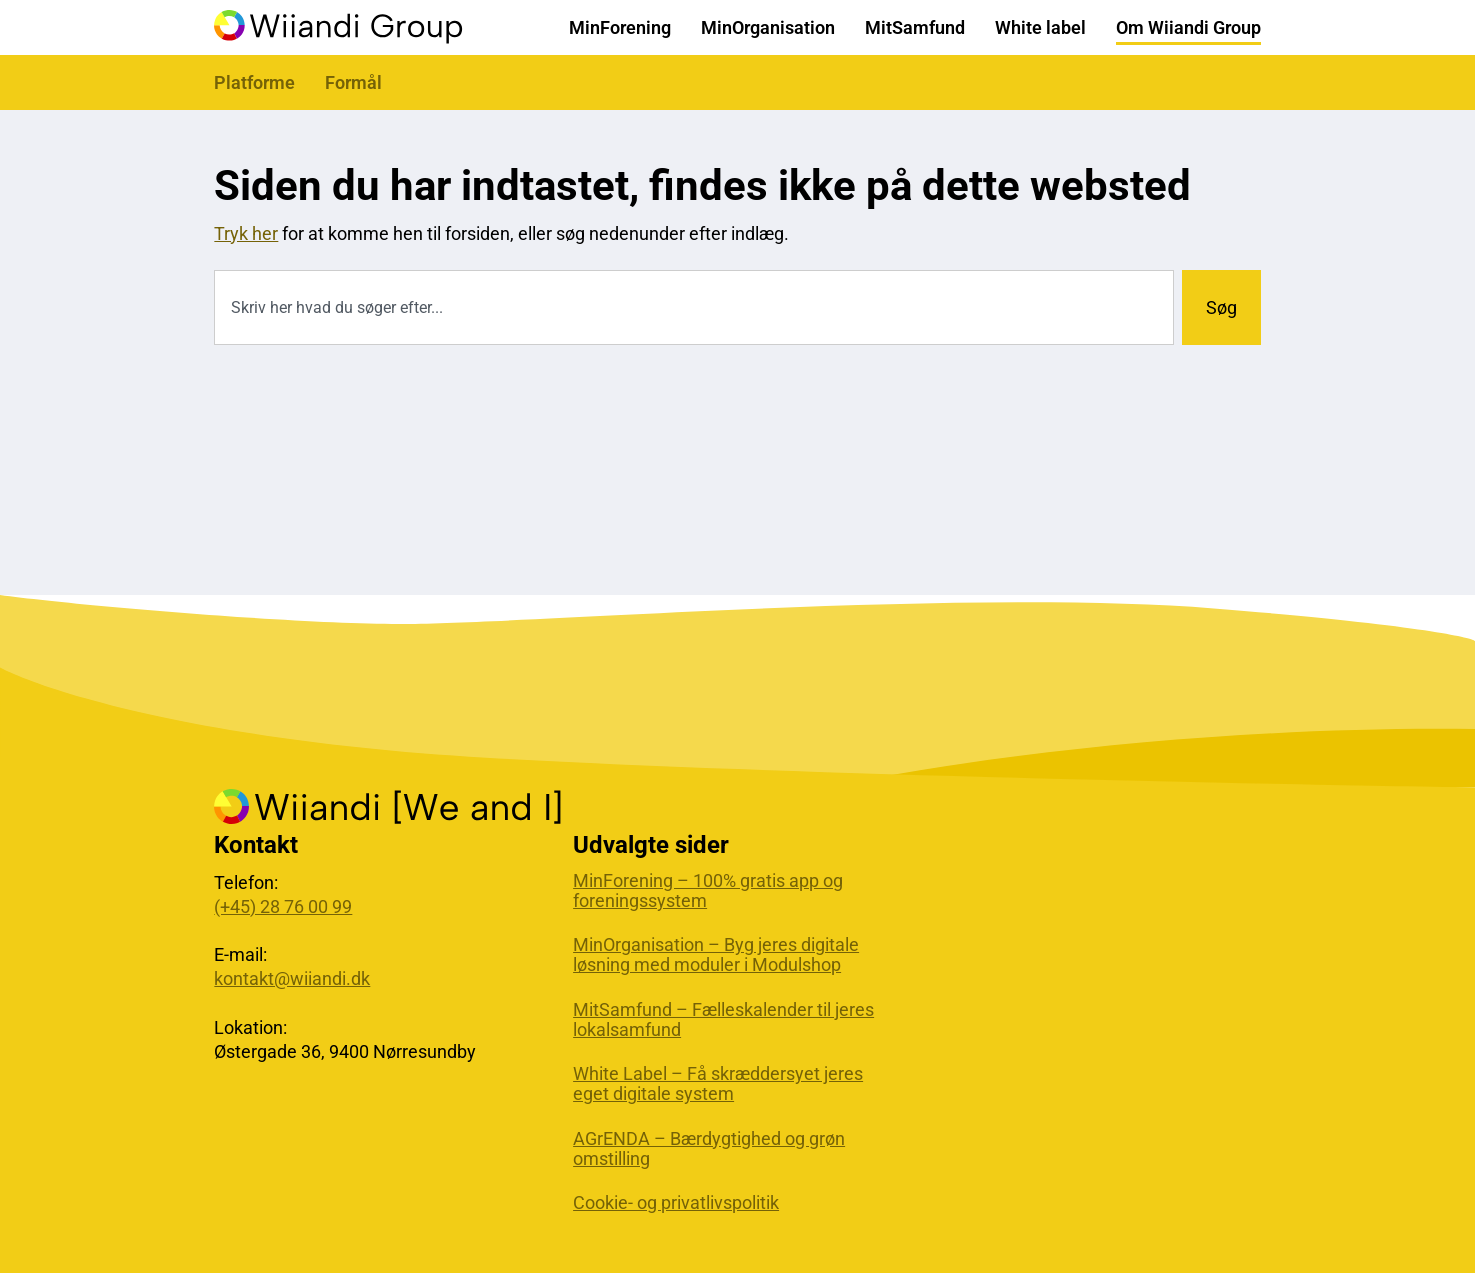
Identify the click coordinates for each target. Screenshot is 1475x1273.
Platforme (254, 82)
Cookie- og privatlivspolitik (676, 1203)
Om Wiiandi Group (1188, 27)
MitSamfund (915, 27)
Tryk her (246, 233)
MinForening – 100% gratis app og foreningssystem (708, 891)
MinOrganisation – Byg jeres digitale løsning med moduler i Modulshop (716, 955)
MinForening (620, 27)
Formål (353, 82)
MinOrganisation (768, 27)
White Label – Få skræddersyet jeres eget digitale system (718, 1084)
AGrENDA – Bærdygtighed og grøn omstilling (709, 1149)
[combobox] (693, 307)
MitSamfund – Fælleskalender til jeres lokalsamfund (723, 1020)
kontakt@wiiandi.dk (292, 978)
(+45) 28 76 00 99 (283, 906)
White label (1040, 27)
